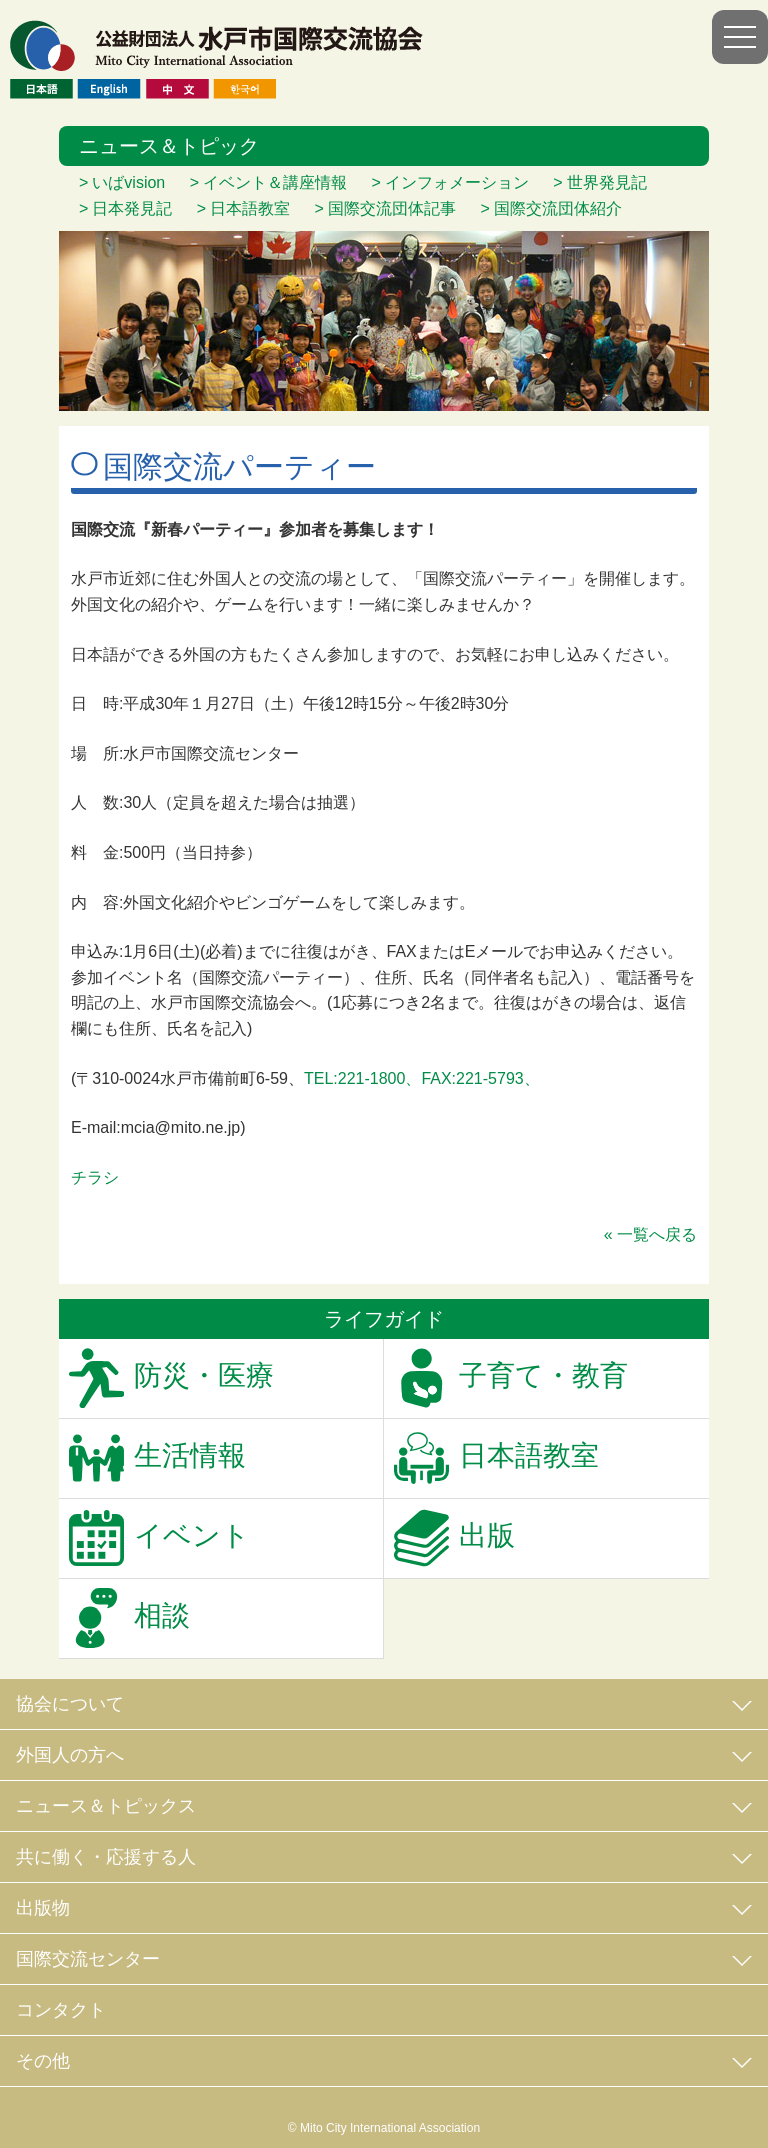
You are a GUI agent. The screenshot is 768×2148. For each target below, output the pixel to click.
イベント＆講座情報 (275, 182)
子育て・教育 (543, 1375)
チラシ (95, 1177)
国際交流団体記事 (392, 208)
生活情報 (190, 1455)
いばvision (128, 182)
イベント (192, 1535)
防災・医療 (204, 1375)
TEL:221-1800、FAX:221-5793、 (422, 1078)
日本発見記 (132, 208)
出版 (487, 1535)
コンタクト (61, 2010)
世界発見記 (607, 182)
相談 (162, 1615)
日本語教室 (250, 208)
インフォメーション (457, 182)
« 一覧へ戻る (650, 1234)
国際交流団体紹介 (558, 208)
